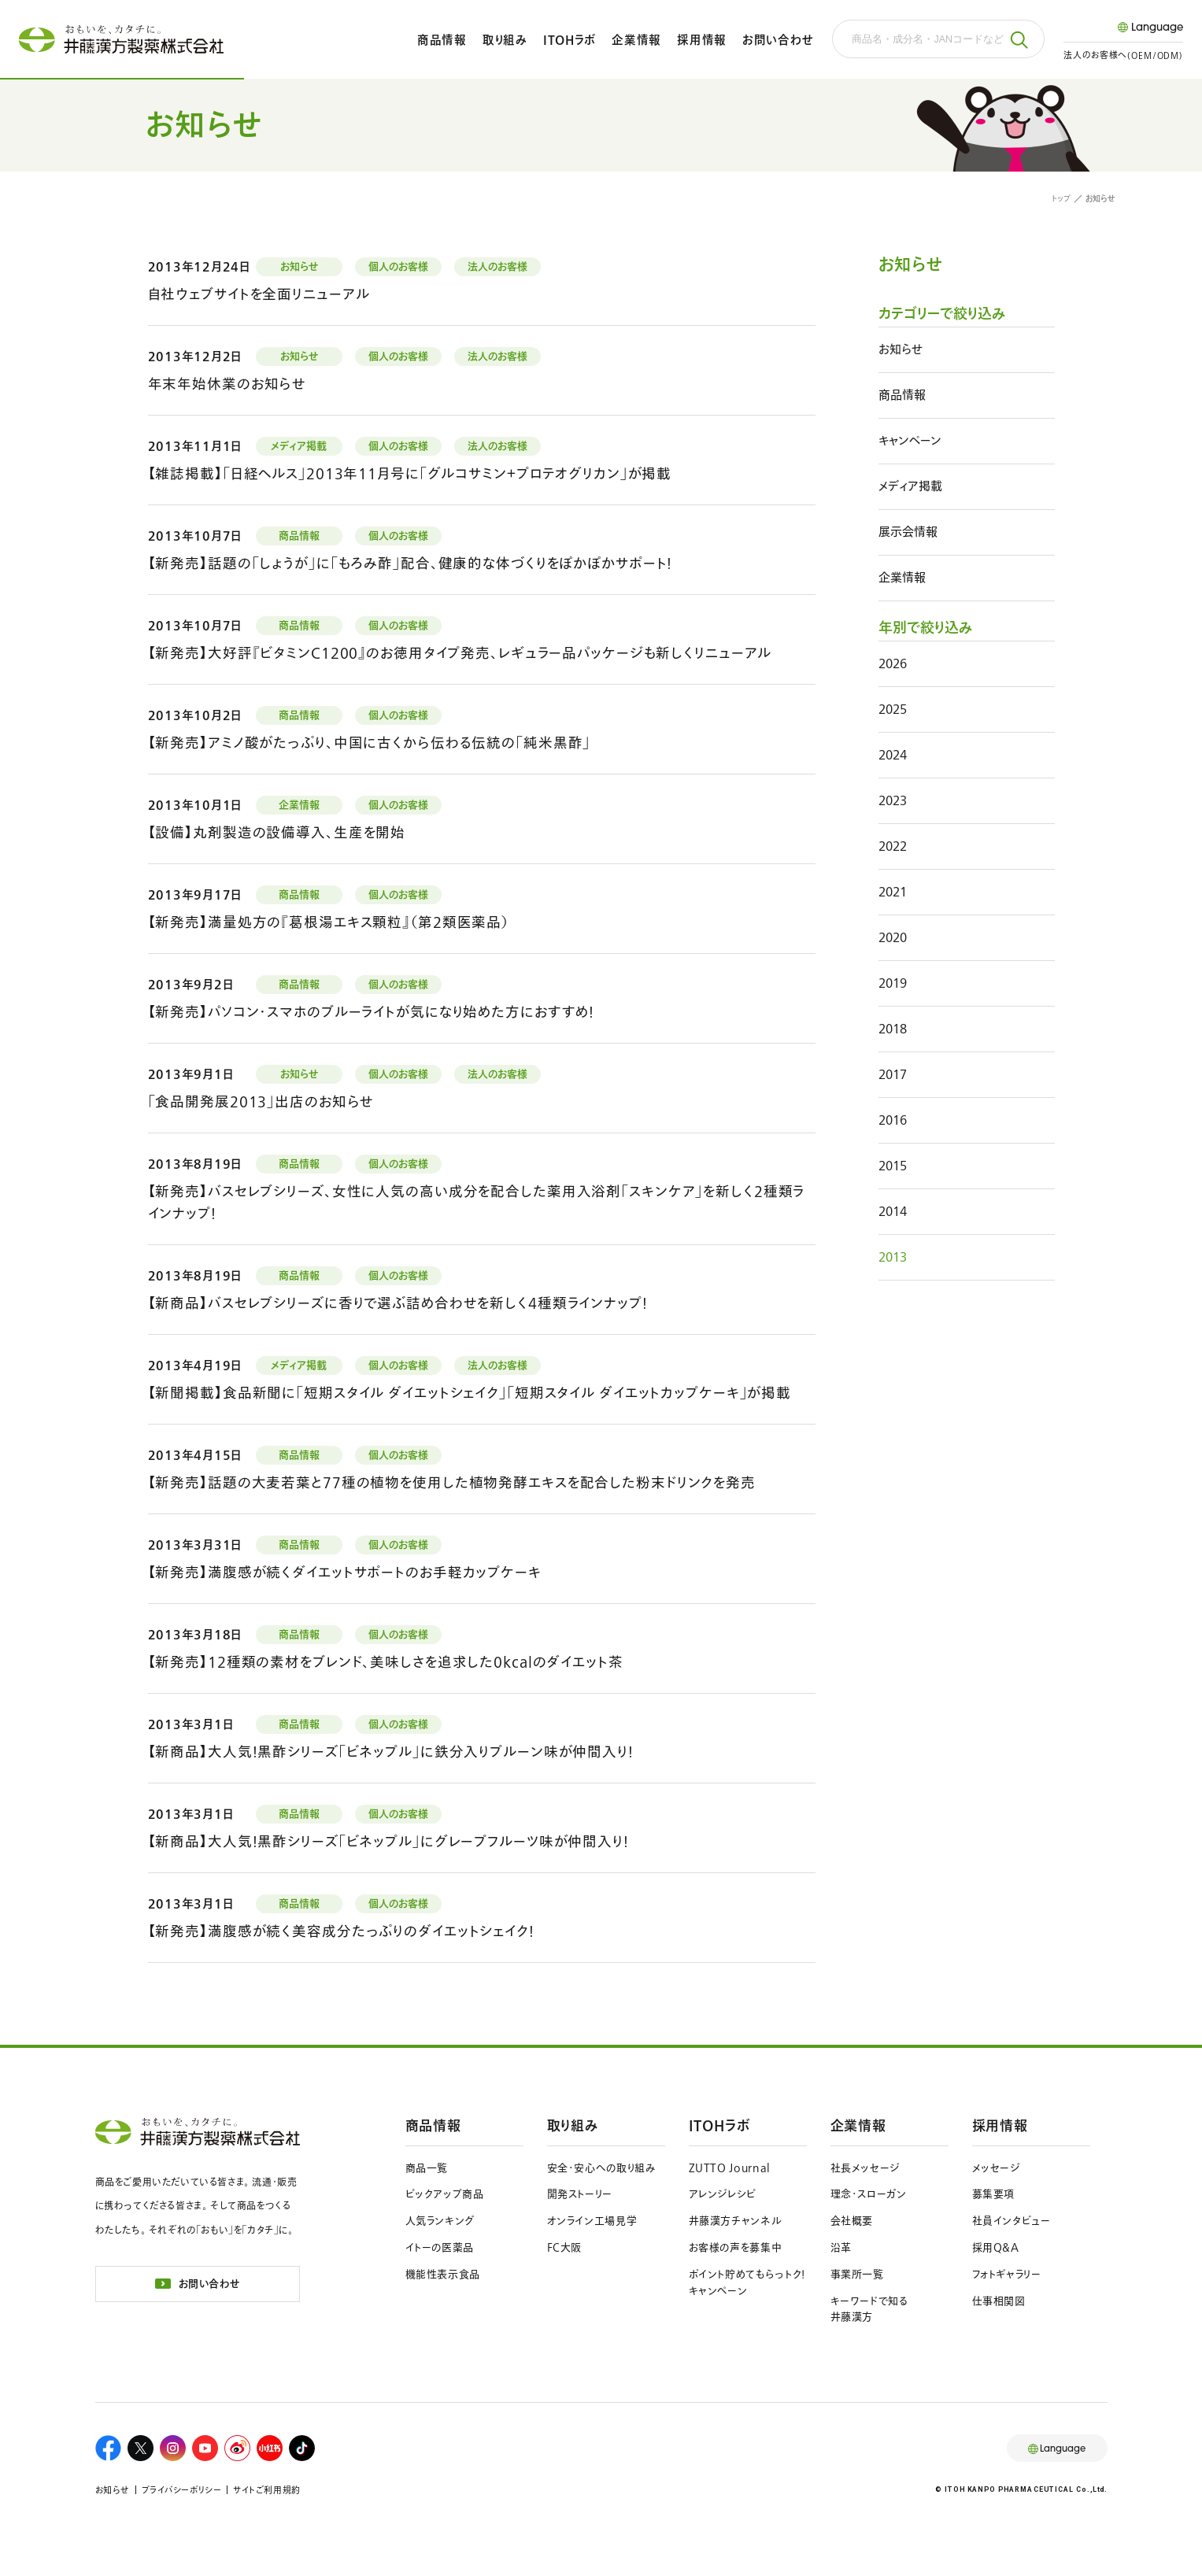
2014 (892, 1211)
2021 (892, 891)
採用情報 (702, 40)
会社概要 (852, 2221)
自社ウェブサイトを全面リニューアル (259, 294)
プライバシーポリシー (182, 2489)
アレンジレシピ (723, 2194)
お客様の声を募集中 (735, 2247)
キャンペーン (909, 440)
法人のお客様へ (1123, 54)
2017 (892, 1074)
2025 (892, 709)
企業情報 (636, 40)
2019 (892, 983)
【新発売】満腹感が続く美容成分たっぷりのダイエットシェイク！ (341, 1931)
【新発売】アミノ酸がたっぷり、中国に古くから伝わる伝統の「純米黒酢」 (369, 742)
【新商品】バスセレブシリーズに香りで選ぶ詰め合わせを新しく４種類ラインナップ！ (398, 1303)
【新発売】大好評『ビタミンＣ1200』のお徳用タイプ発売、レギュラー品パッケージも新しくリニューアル (460, 653)
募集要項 (993, 2194)
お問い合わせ (777, 40)
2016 (892, 1119)
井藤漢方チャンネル (735, 2221)
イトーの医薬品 (440, 2247)
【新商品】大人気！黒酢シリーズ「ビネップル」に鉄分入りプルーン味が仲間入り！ (391, 1751)
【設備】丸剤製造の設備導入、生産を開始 (277, 832)
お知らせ (900, 349)
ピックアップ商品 (444, 2194)
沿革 (841, 2247)
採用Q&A (995, 2247)
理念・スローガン (868, 2194)
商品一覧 (427, 2168)
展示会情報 (908, 532)
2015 (892, 1165)
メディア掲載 (910, 486)
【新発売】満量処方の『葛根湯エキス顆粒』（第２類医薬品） (329, 922)
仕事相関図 (999, 2301)
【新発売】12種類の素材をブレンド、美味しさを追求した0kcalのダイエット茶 (385, 1662)
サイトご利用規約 (266, 2489)
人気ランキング (440, 2221)
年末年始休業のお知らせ (227, 383)
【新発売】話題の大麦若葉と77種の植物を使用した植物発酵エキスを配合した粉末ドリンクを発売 (452, 1482)
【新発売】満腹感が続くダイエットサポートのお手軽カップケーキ (345, 1572)
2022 (892, 846)
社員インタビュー (1011, 2221)
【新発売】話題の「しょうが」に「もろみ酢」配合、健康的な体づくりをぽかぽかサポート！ (410, 563)
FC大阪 (565, 2247)
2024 (892, 754)
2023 (892, 800)
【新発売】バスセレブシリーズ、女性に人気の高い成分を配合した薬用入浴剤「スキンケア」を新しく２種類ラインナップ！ (476, 1202)
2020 (892, 937)
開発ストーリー (580, 2194)
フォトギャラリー (1006, 2274)
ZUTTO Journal (730, 2168)
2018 (892, 1028)
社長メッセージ (865, 2168)
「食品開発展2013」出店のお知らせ (261, 1101)
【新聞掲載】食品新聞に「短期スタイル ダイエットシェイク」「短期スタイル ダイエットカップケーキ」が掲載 (470, 1392)
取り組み (505, 40)
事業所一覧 (857, 2274)
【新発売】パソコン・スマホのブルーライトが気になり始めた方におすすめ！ (371, 1011)
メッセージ (996, 2168)
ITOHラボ (569, 40)
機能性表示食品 (443, 2274)
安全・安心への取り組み (601, 2168)
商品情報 (442, 40)
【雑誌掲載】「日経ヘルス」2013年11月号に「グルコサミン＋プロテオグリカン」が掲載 (410, 473)
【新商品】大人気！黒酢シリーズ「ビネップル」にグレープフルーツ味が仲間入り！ (388, 1841)
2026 (892, 663)
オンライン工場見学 (592, 2221)
